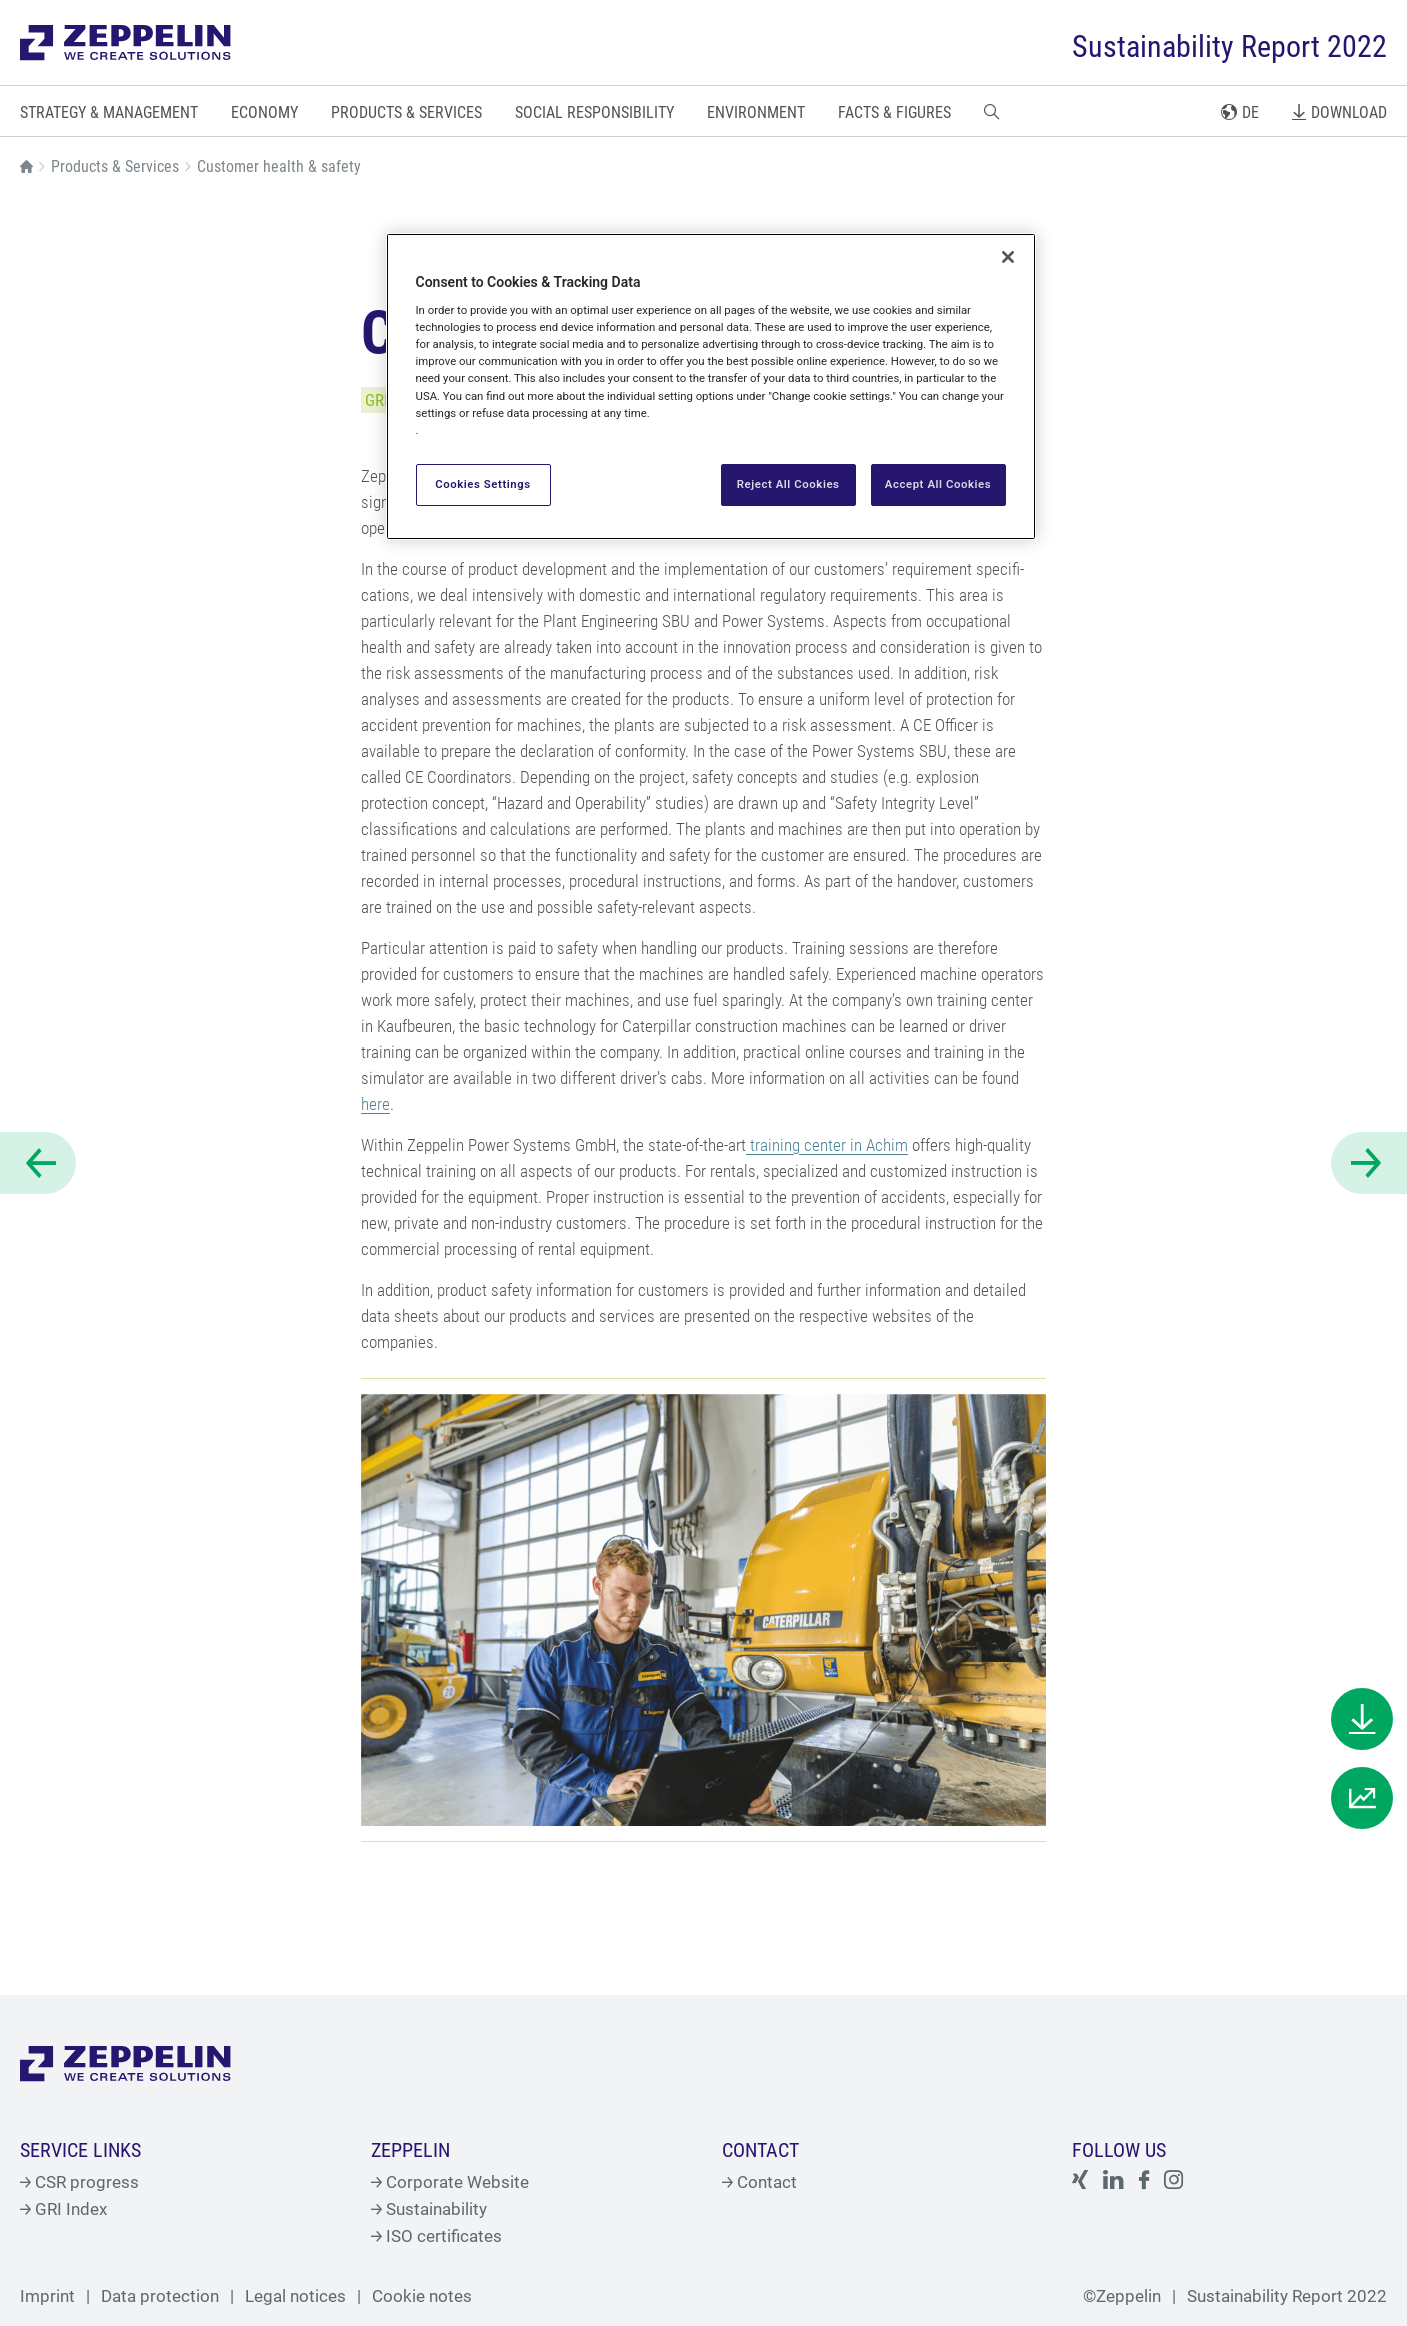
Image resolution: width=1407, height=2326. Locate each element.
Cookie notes (422, 2296)
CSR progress (79, 2182)
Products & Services (115, 166)
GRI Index (63, 2209)
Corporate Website (450, 2182)
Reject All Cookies (788, 484)
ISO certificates (436, 2236)
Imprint (47, 2296)
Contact (759, 2182)
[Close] (1008, 257)
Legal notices (295, 2296)
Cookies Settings (483, 484)
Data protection (160, 2296)
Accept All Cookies (938, 484)
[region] (711, 386)
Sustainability (429, 2209)
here (375, 1104)
